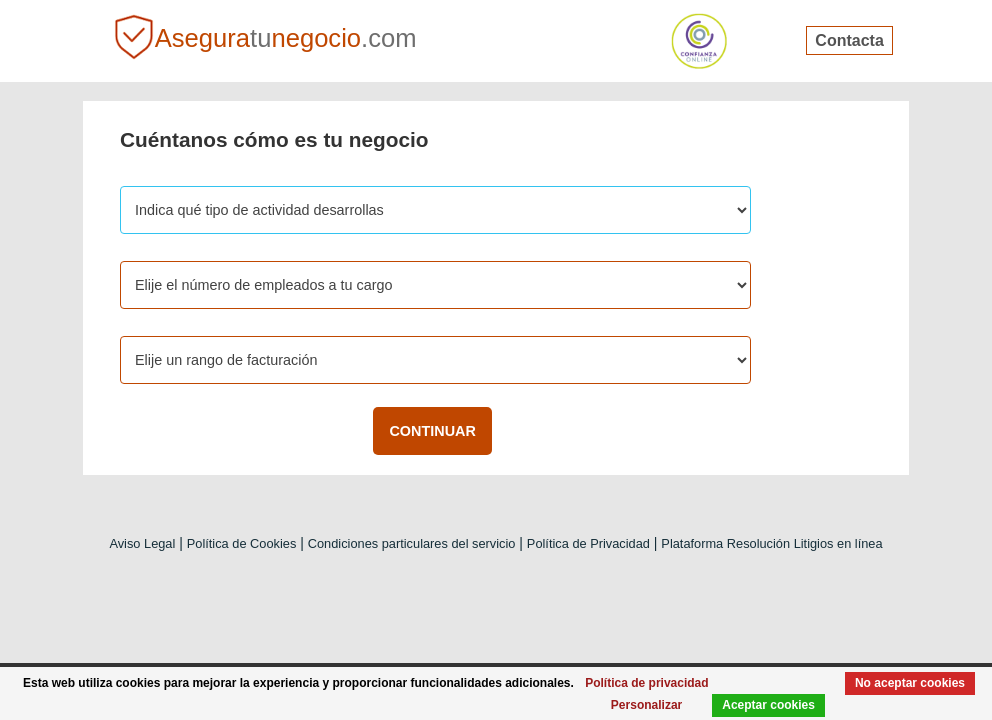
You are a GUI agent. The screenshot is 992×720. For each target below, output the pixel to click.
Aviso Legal (142, 543)
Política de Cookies (242, 543)
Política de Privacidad (588, 543)
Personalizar (626, 704)
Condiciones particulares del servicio (412, 543)
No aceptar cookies (905, 681)
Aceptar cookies (755, 704)
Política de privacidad (698, 681)
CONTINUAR (432, 431)
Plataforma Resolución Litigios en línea (771, 543)
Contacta (849, 40)
